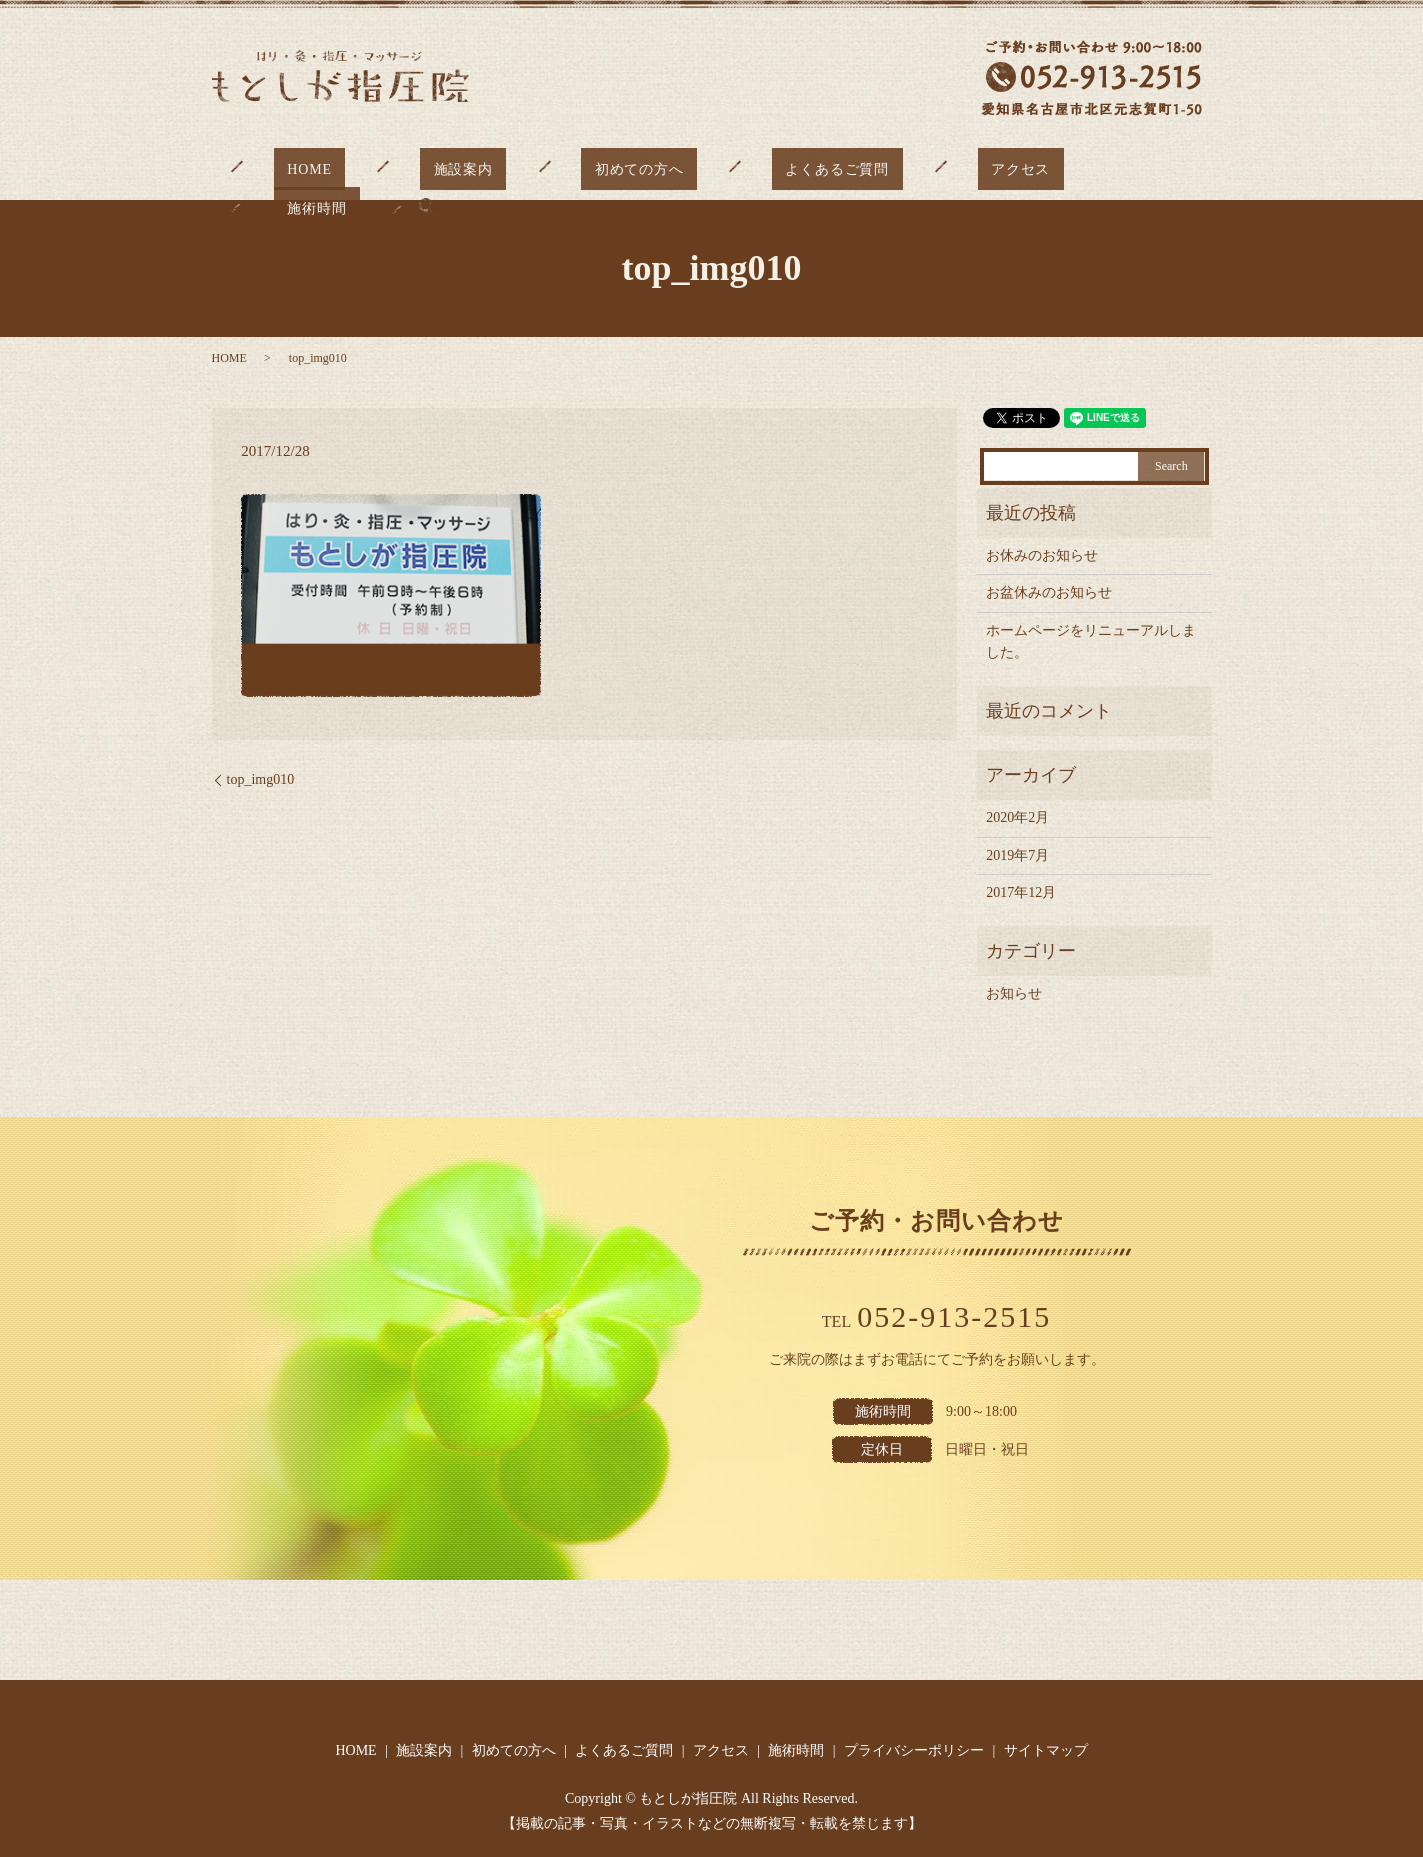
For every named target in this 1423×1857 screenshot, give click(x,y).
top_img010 (261, 779)
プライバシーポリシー (914, 1750)
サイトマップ (1046, 1750)
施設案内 (454, 168)
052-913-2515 (954, 1316)
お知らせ (1014, 993)
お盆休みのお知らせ (1049, 592)
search (1162, 167)
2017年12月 (1021, 892)
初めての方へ (603, 168)
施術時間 (1065, 168)
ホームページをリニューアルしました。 (1091, 641)
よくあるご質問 (775, 168)
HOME (327, 168)
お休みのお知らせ (1042, 555)
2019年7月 (1017, 855)
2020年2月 (1017, 817)
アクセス (931, 168)
